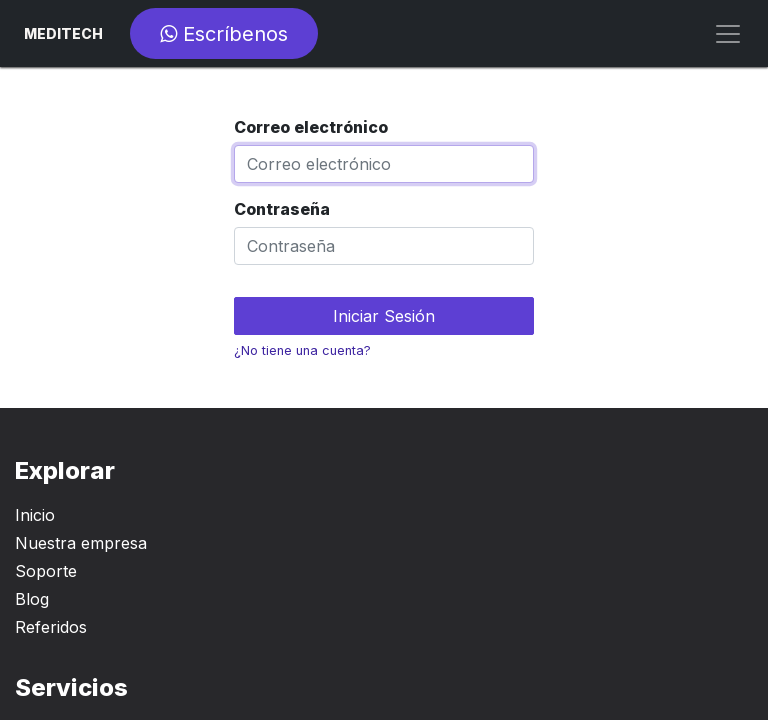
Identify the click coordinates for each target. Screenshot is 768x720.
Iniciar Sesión (384, 316)
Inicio (35, 515)
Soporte (46, 571)
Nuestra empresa (81, 543)
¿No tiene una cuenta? (302, 350)
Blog (32, 599)
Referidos (51, 627)
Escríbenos (224, 34)
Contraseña (282, 209)
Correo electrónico (311, 127)
